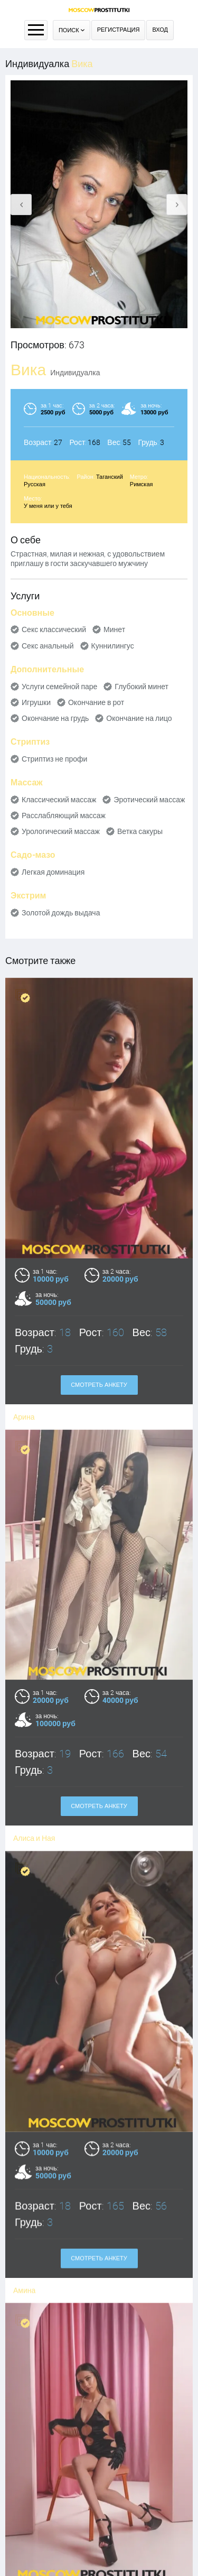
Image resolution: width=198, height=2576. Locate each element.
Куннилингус (112, 646)
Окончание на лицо (139, 718)
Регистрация (118, 29)
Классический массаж (59, 799)
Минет (114, 629)
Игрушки (36, 702)
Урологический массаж (61, 831)
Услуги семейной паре (59, 686)
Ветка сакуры (140, 831)
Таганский (109, 477)
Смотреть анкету (99, 1385)
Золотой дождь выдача (61, 913)
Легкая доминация (53, 872)
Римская (141, 484)
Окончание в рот (96, 702)
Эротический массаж (149, 799)
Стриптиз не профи (54, 759)
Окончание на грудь (55, 718)
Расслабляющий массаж (64, 815)
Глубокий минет (141, 686)
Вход (160, 29)
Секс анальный (48, 646)
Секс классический (54, 629)
